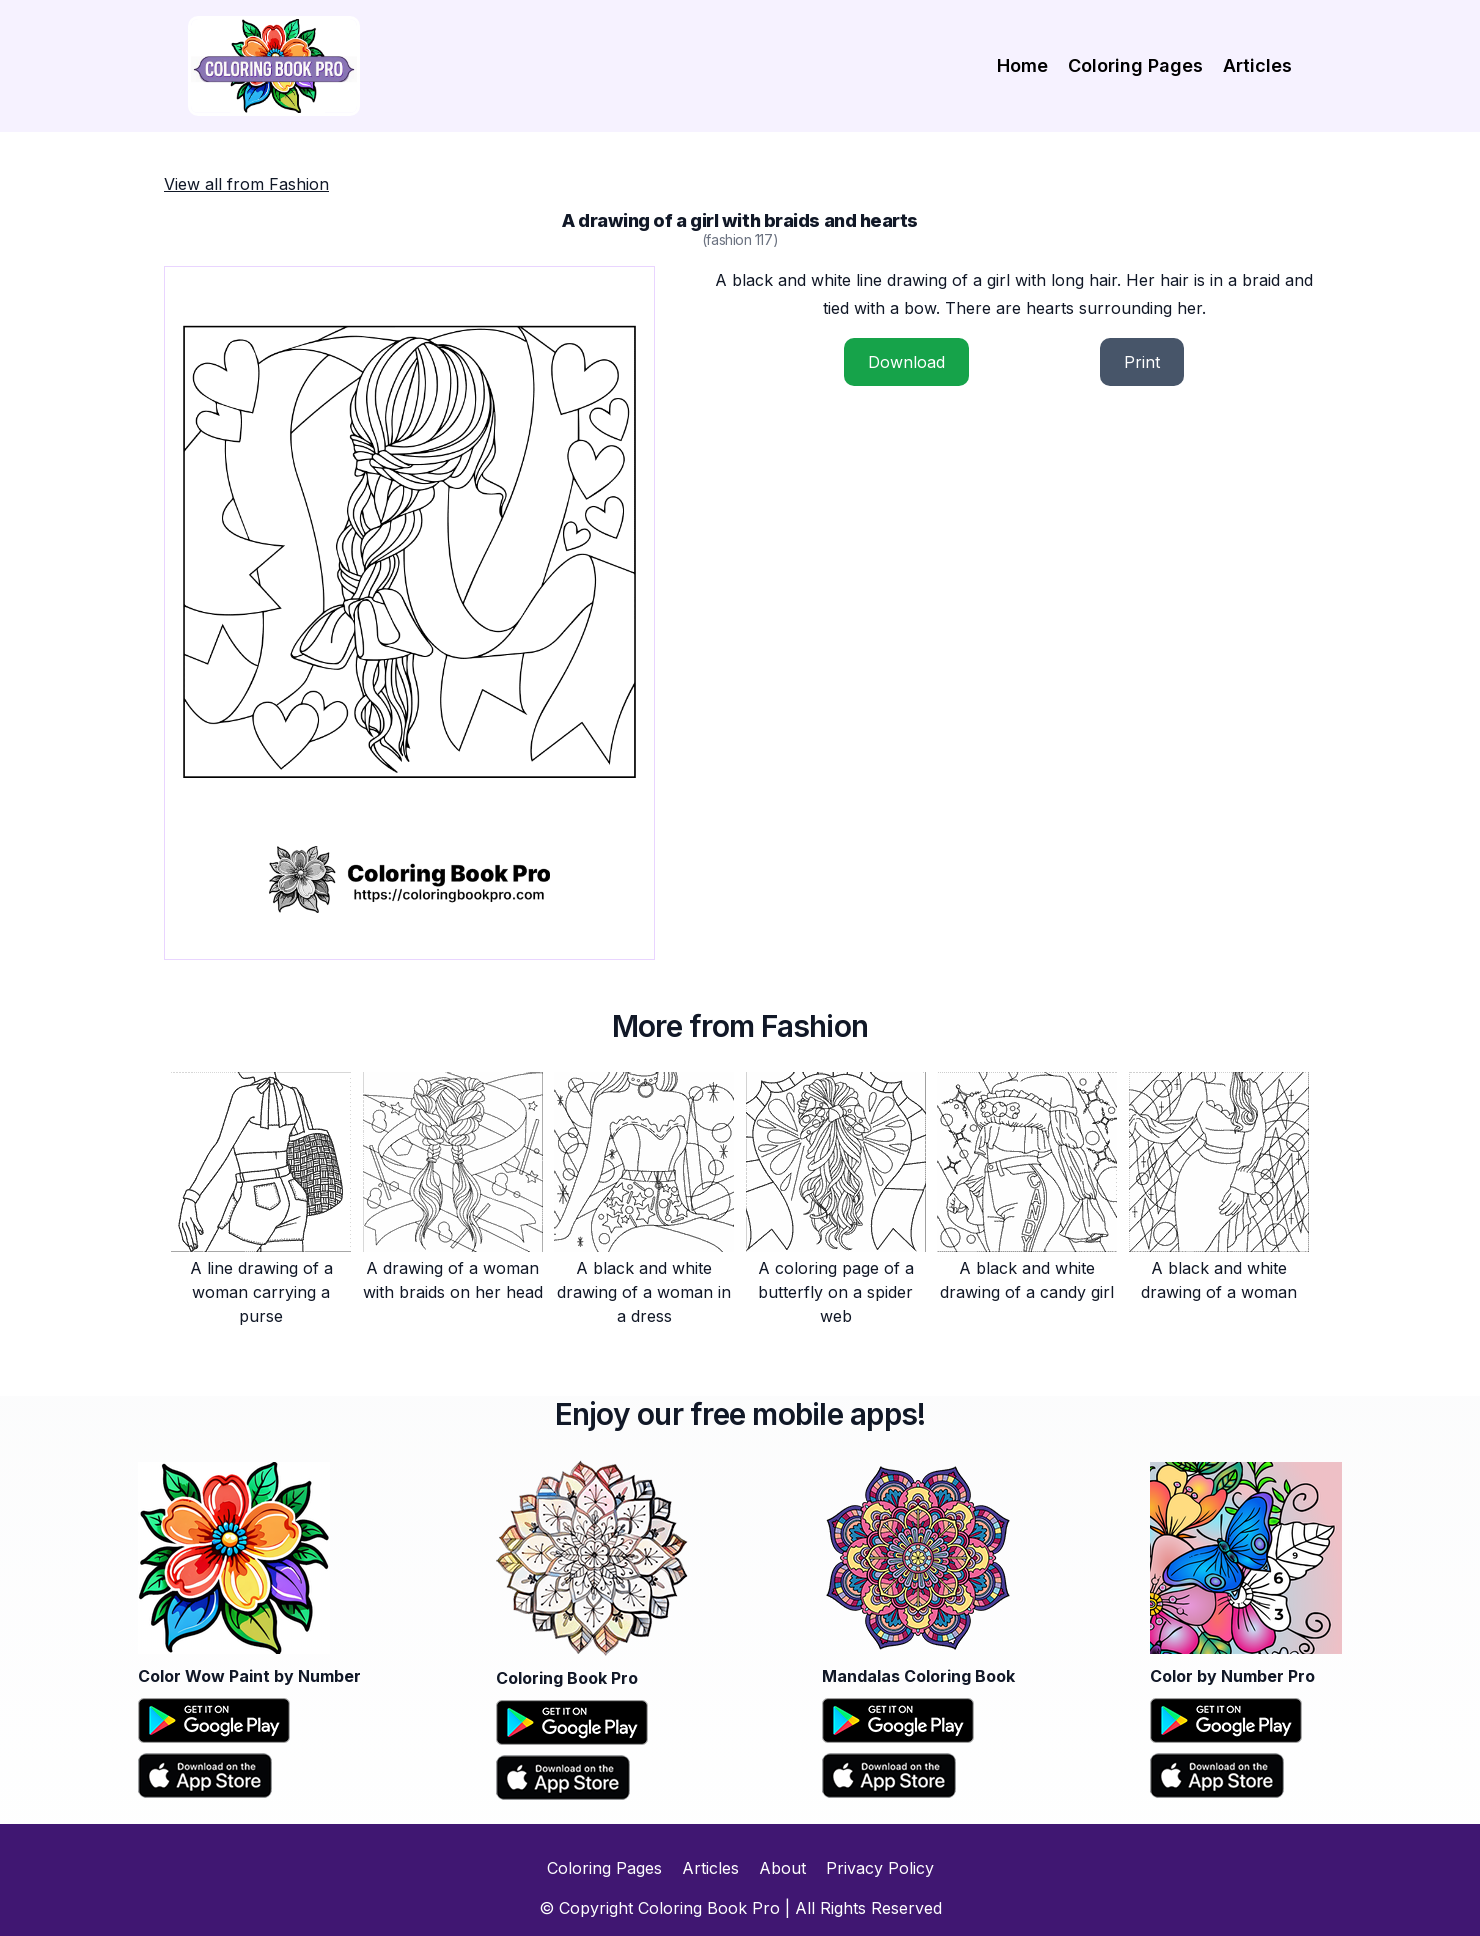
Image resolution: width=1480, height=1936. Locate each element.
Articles (1257, 65)
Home (1022, 65)
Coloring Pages (1135, 65)
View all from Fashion (246, 184)
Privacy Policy (880, 1868)
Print (1142, 362)
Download (906, 362)
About (782, 1868)
